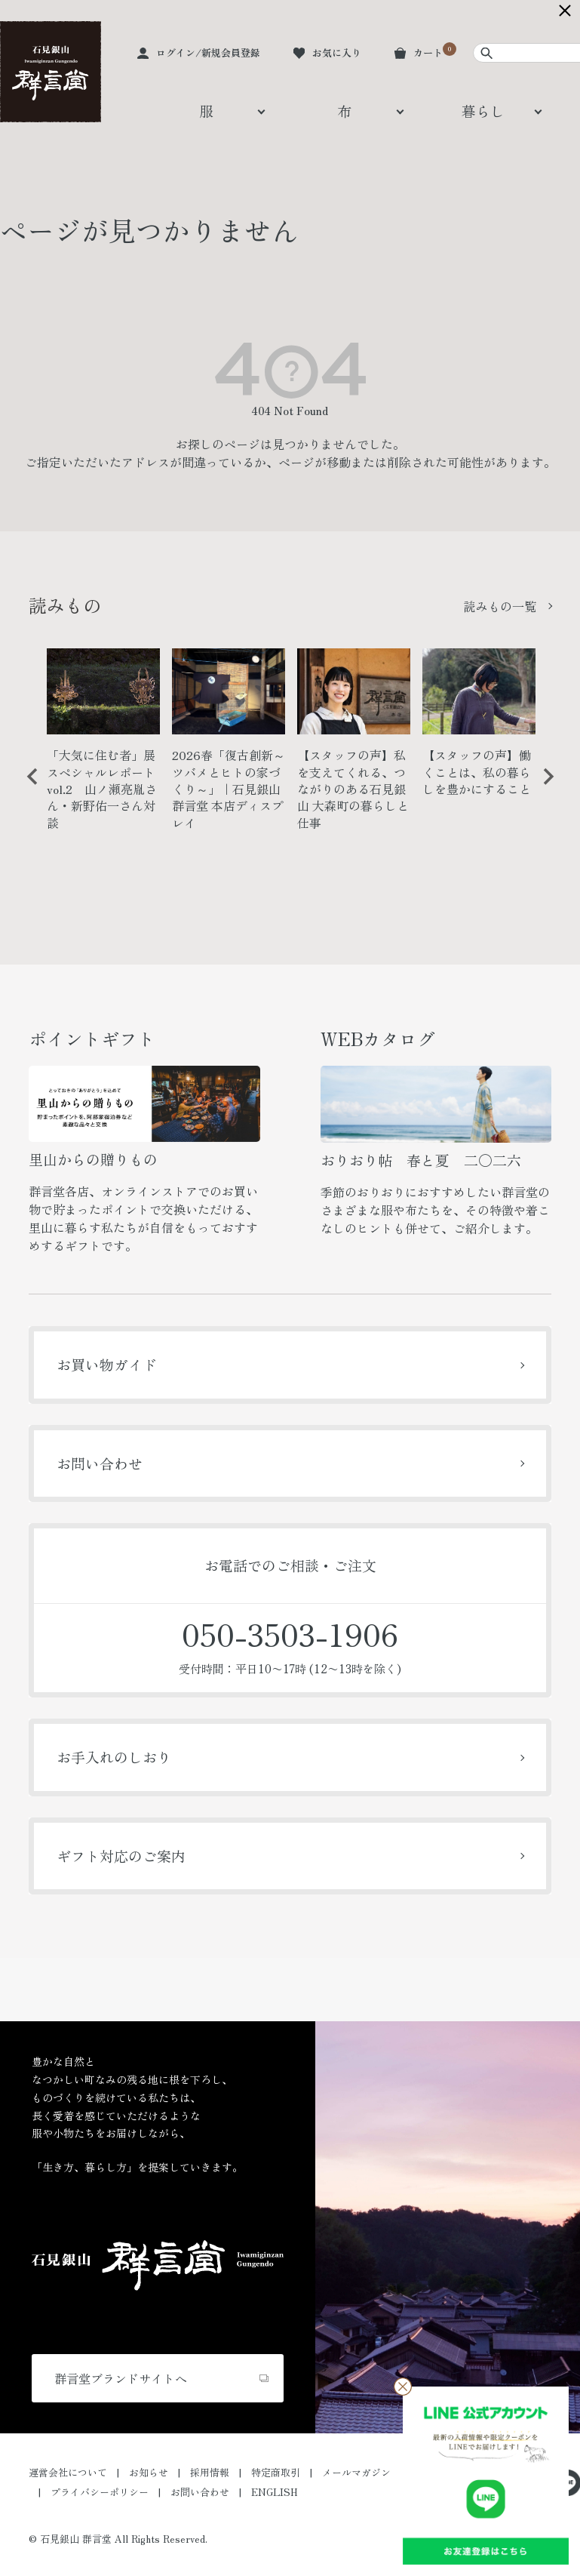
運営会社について (68, 2472)
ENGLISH (274, 2492)
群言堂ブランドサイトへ (120, 2378)
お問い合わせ (100, 1463)
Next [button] (543, 788)
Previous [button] (27, 788)
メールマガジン (356, 2472)
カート (428, 52)
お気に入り (336, 52)
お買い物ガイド (107, 1364)
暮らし (483, 110)
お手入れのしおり (114, 1757)
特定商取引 (275, 2472)
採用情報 (209, 2472)
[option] (103, 745)
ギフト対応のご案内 (121, 1855)
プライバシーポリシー (100, 2492)
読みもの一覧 (500, 606)
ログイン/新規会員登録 (208, 52)
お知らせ (148, 2472)
